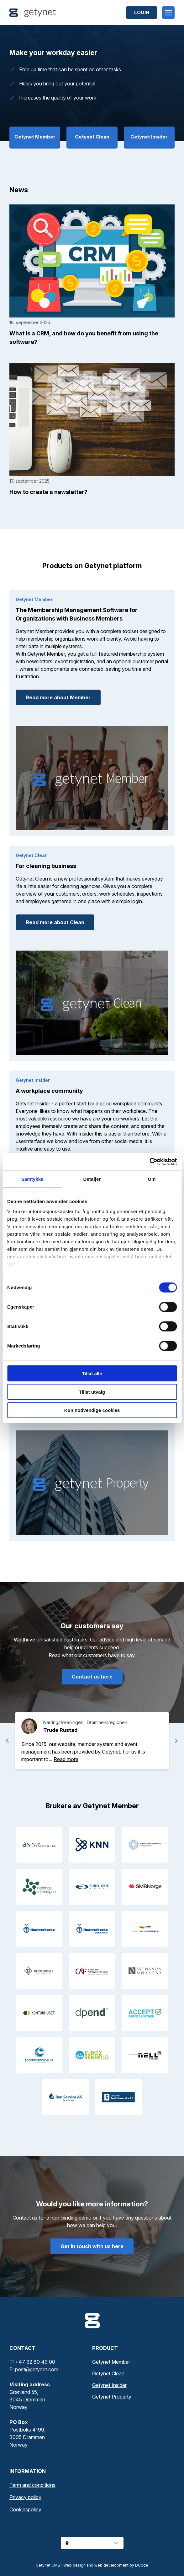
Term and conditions (32, 2485)
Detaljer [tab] (92, 1179)
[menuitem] (92, 2485)
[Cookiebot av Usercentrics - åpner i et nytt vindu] (149, 1162)
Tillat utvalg (92, 1391)
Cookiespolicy (25, 2509)
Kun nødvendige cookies (92, 1410)
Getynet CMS (48, 2565)
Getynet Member (111, 2362)
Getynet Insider (109, 2385)
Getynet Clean (108, 2373)
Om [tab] (151, 1179)
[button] (66, 1759)
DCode (141, 2565)
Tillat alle (92, 1373)
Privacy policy (25, 2497)
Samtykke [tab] (32, 1179)
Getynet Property (111, 2397)
